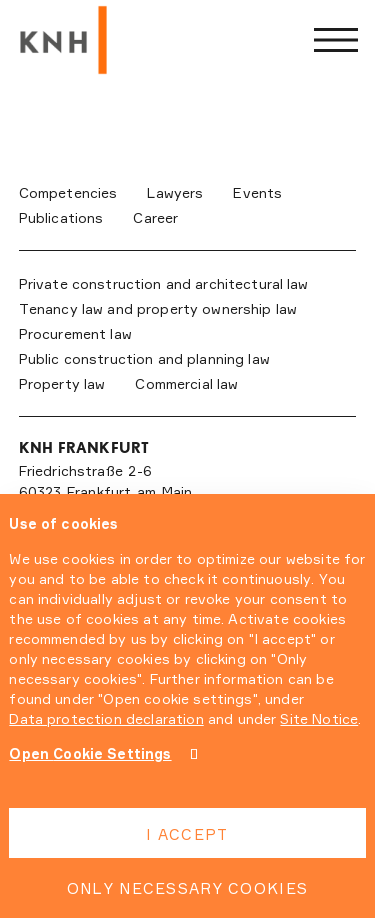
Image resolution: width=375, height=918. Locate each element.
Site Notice (319, 718)
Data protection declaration (106, 718)
